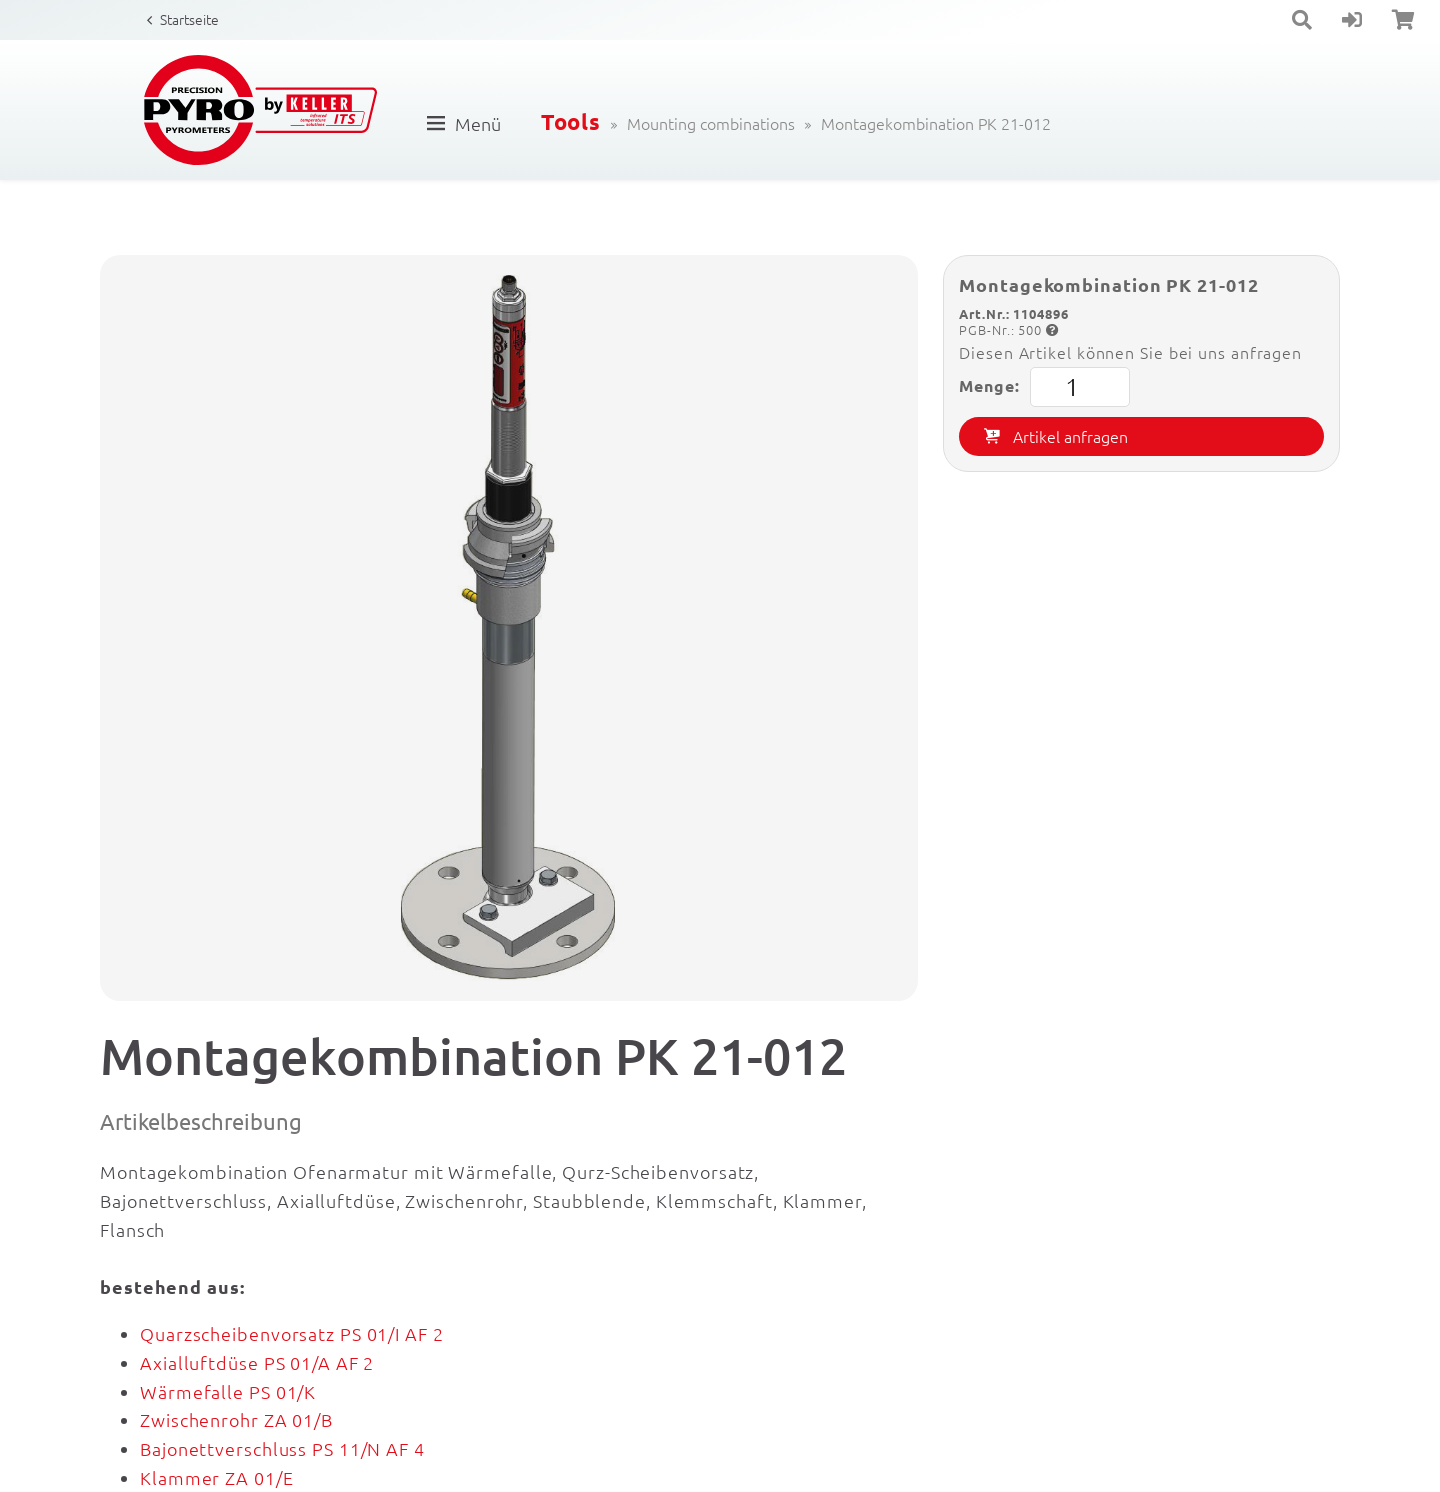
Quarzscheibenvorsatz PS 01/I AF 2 (292, 1333)
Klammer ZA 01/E (217, 1477)
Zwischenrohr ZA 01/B (236, 1419)
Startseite (189, 19)
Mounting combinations (711, 123)
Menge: (1044, 387)
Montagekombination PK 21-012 (936, 123)
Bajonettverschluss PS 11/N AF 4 (282, 1448)
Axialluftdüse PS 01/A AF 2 (257, 1362)
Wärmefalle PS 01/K (228, 1391)
